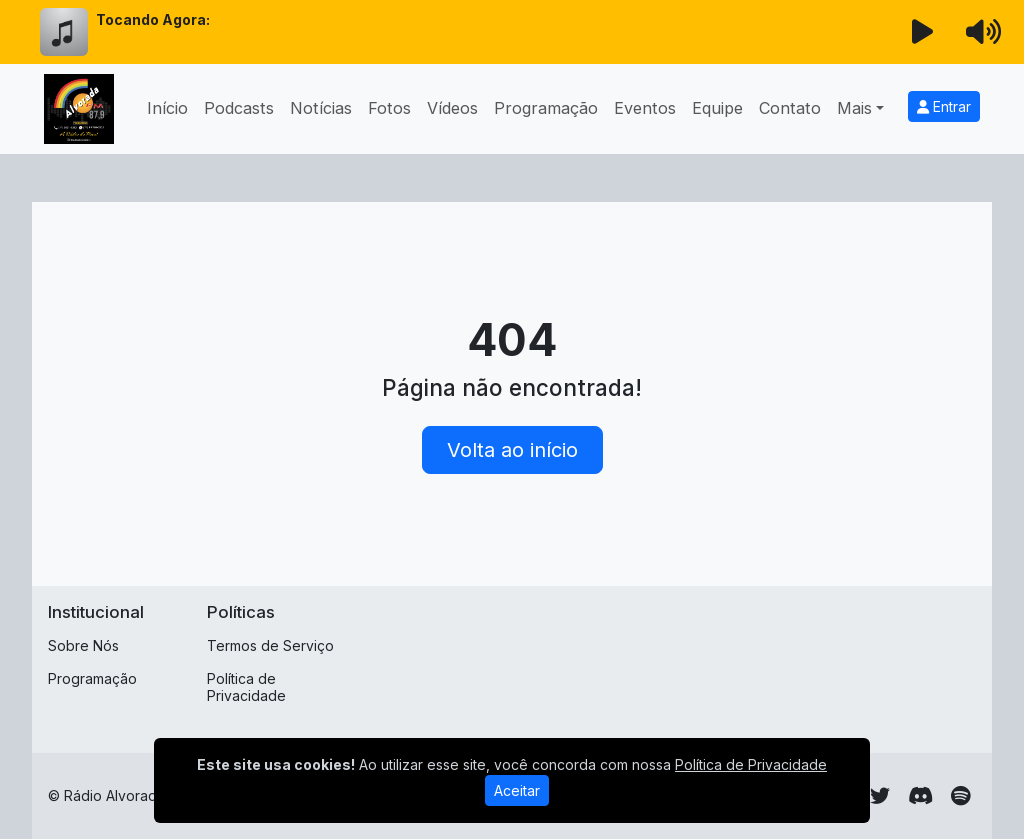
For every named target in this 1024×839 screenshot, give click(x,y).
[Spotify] (960, 796)
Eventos (645, 108)
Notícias (321, 108)
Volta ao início (512, 450)
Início (167, 108)
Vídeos (452, 108)
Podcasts (239, 108)
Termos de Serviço (270, 645)
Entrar (944, 106)
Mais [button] (854, 108)
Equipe (717, 108)
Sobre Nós (83, 645)
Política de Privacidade (246, 687)
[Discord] (920, 796)
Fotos (389, 108)
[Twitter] (880, 796)
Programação (546, 108)
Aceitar (517, 790)
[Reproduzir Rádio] (923, 32)
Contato (790, 108)
